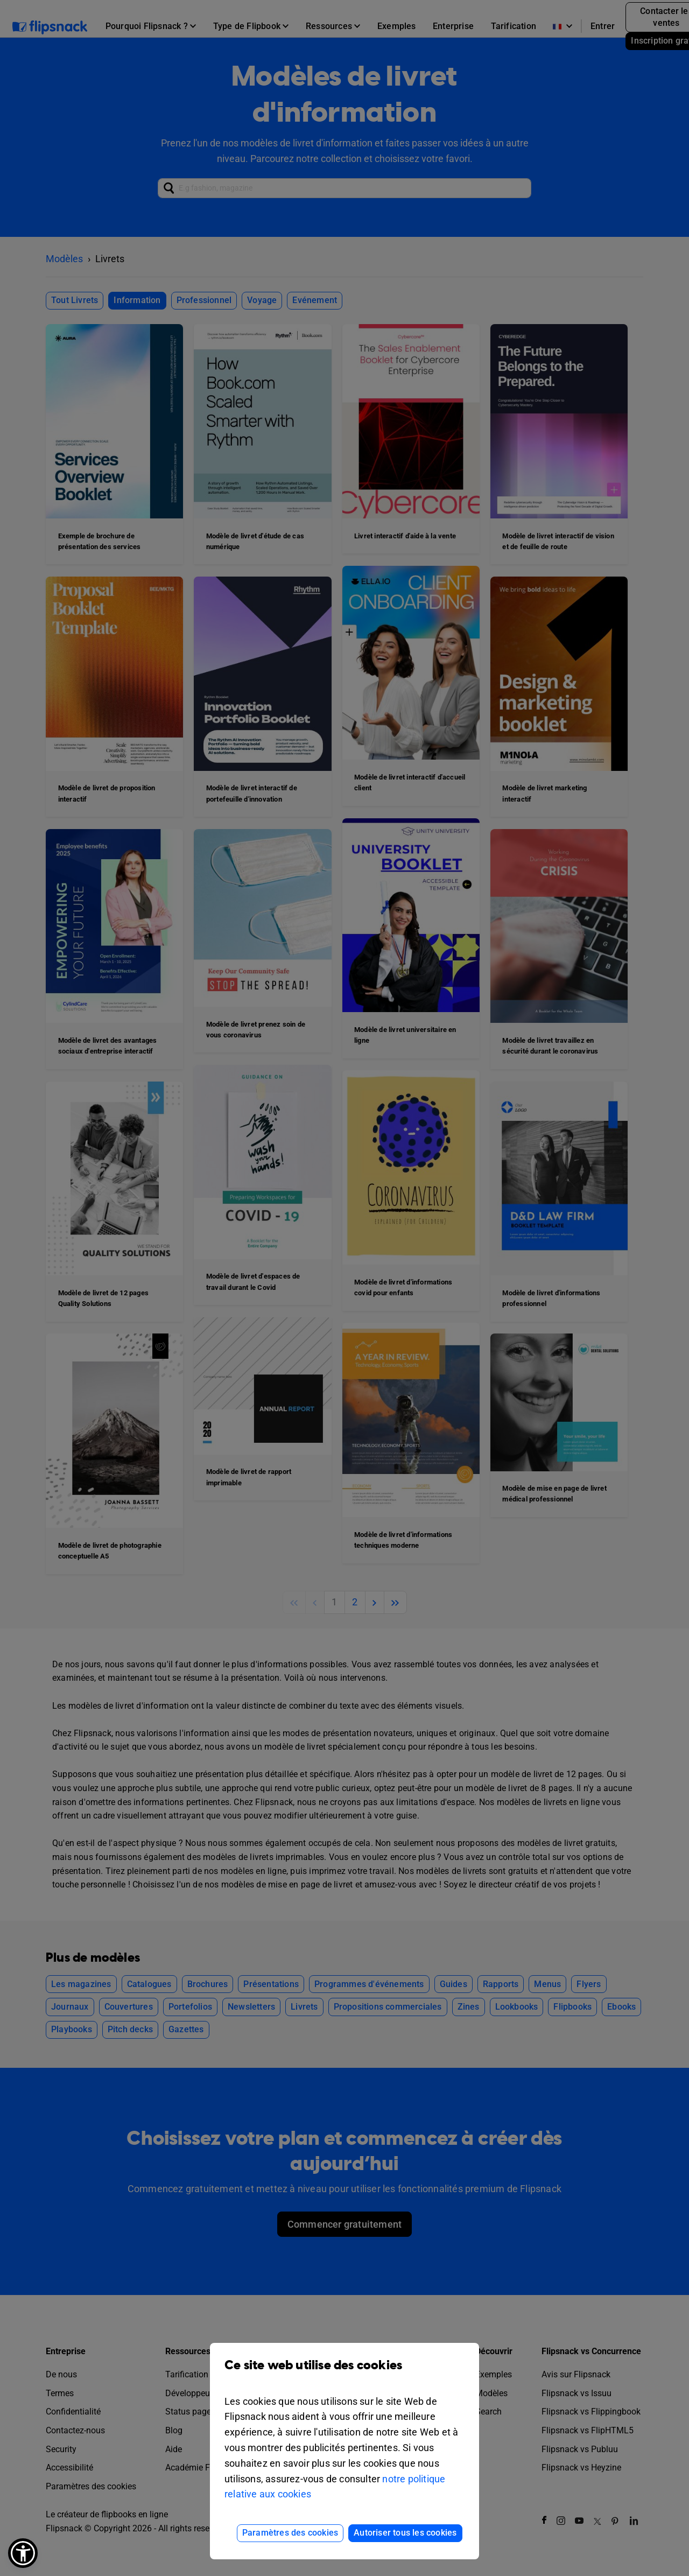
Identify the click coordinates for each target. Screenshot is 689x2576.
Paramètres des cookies (290, 2533)
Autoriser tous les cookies (405, 2533)
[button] (23, 2553)
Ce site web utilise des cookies (344, 2373)
